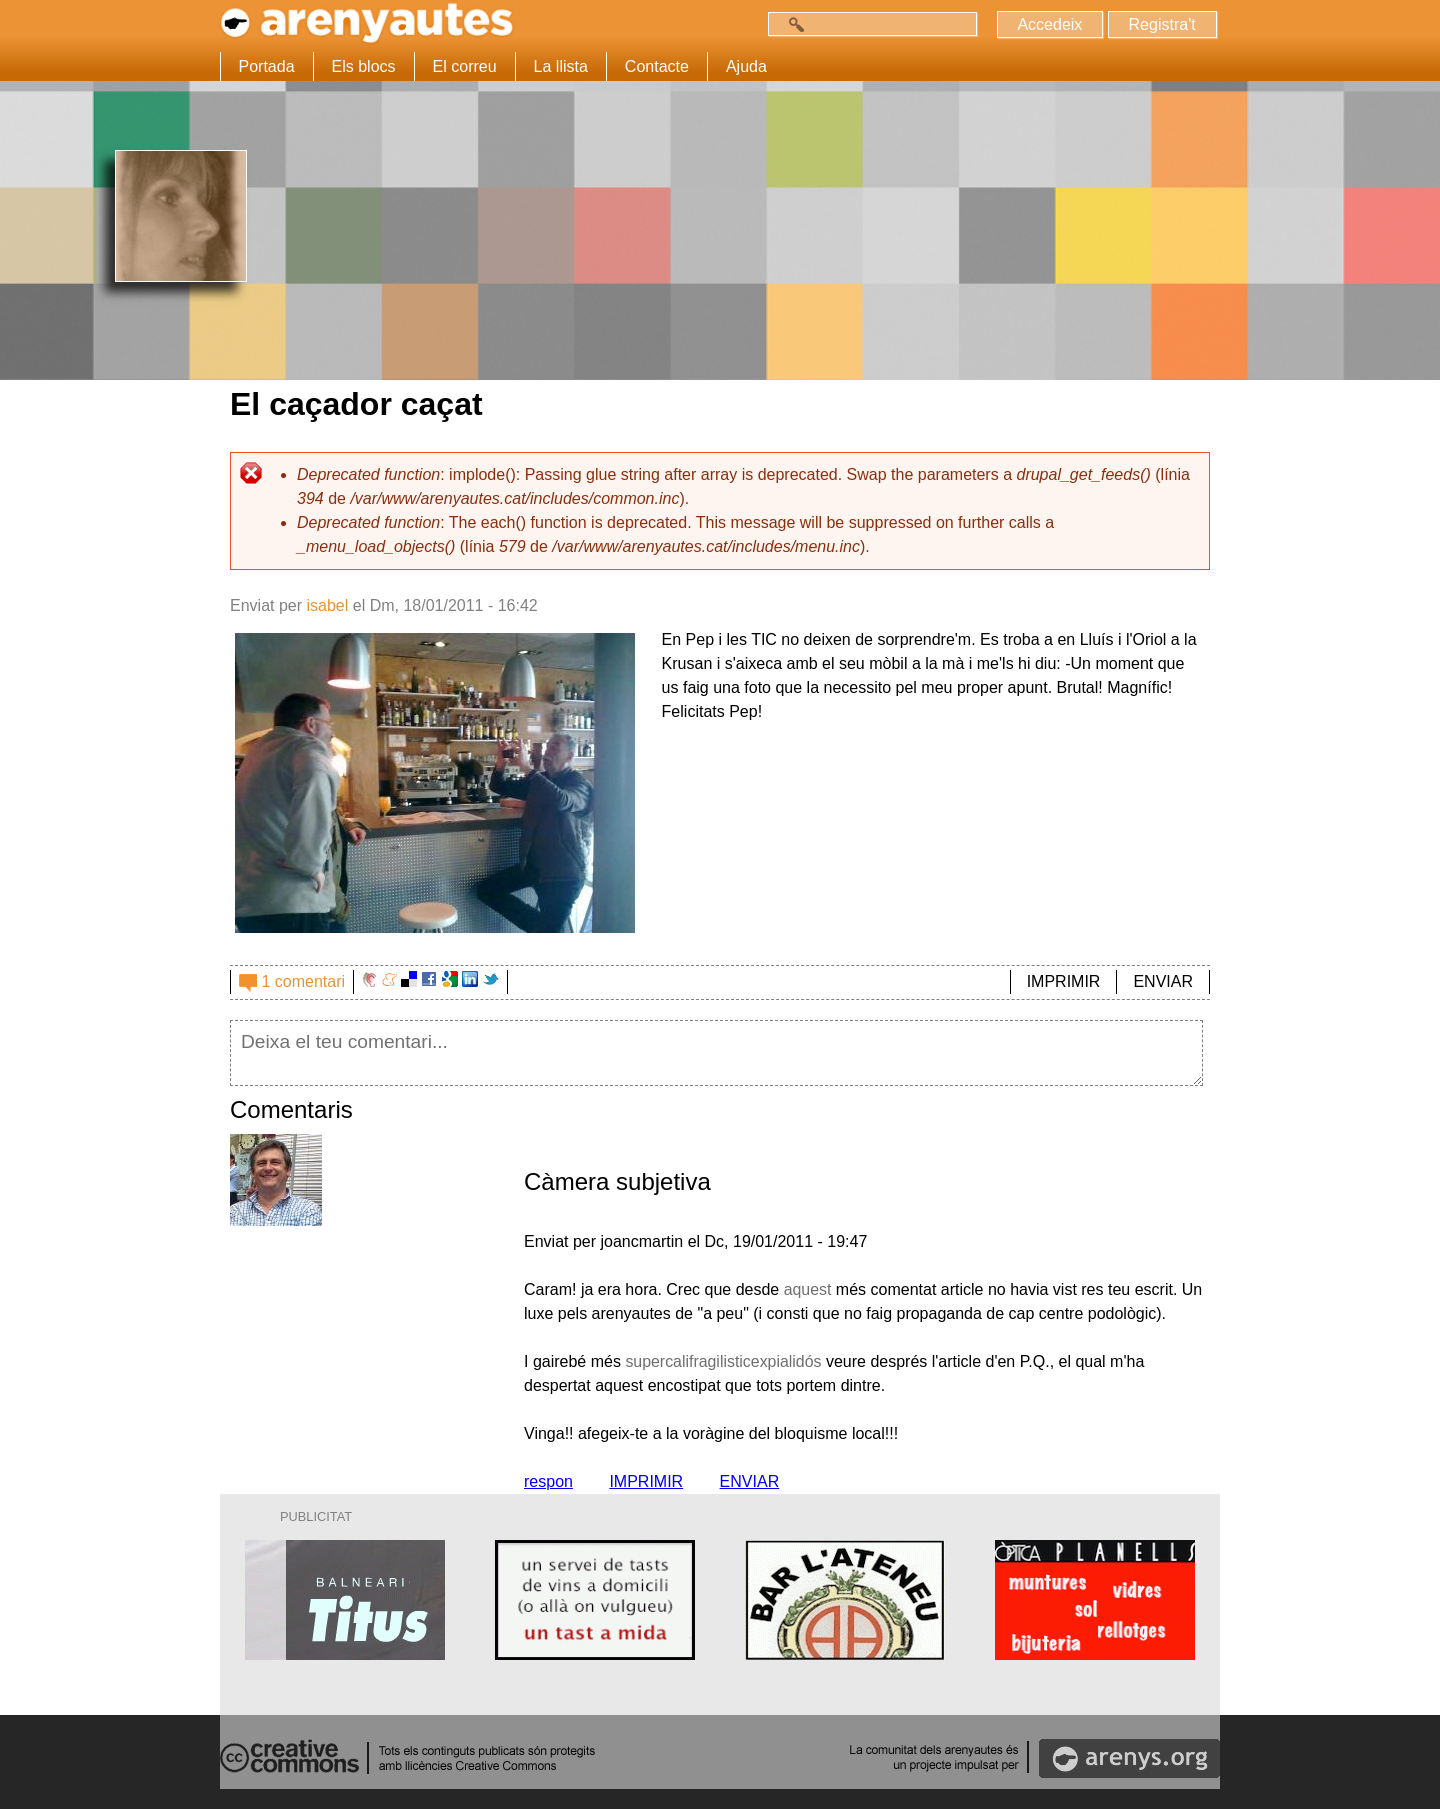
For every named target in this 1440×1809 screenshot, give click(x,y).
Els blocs (364, 66)
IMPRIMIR (1064, 981)
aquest (808, 1289)
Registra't (1161, 24)
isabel (327, 605)
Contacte (657, 66)
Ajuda (746, 66)
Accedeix (1049, 24)
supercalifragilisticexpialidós (723, 1361)
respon (548, 1481)
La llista (561, 66)
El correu (465, 66)
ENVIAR (1163, 981)
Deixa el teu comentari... (716, 1053)
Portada (267, 66)
